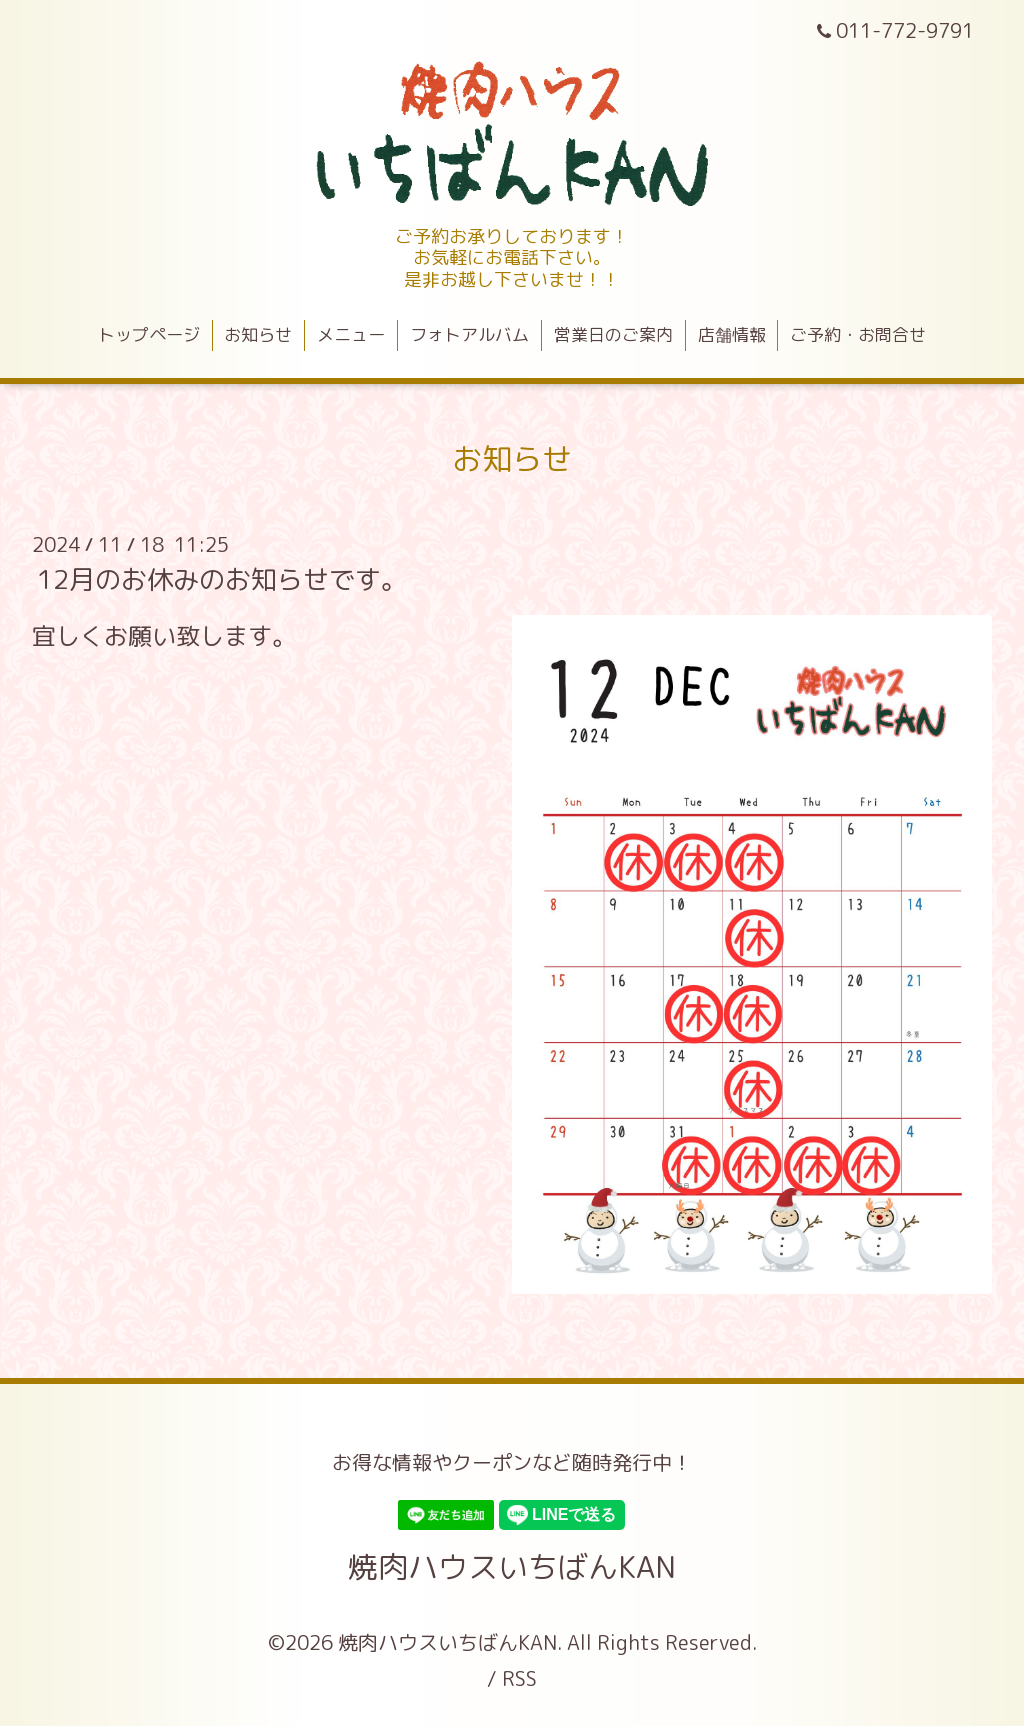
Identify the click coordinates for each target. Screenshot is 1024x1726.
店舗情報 (732, 334)
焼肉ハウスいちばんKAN (512, 1567)
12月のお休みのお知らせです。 (222, 579)
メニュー (351, 334)
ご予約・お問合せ (858, 334)
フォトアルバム (469, 334)
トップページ (149, 334)
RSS (519, 1678)
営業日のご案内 (613, 334)
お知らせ (258, 334)
